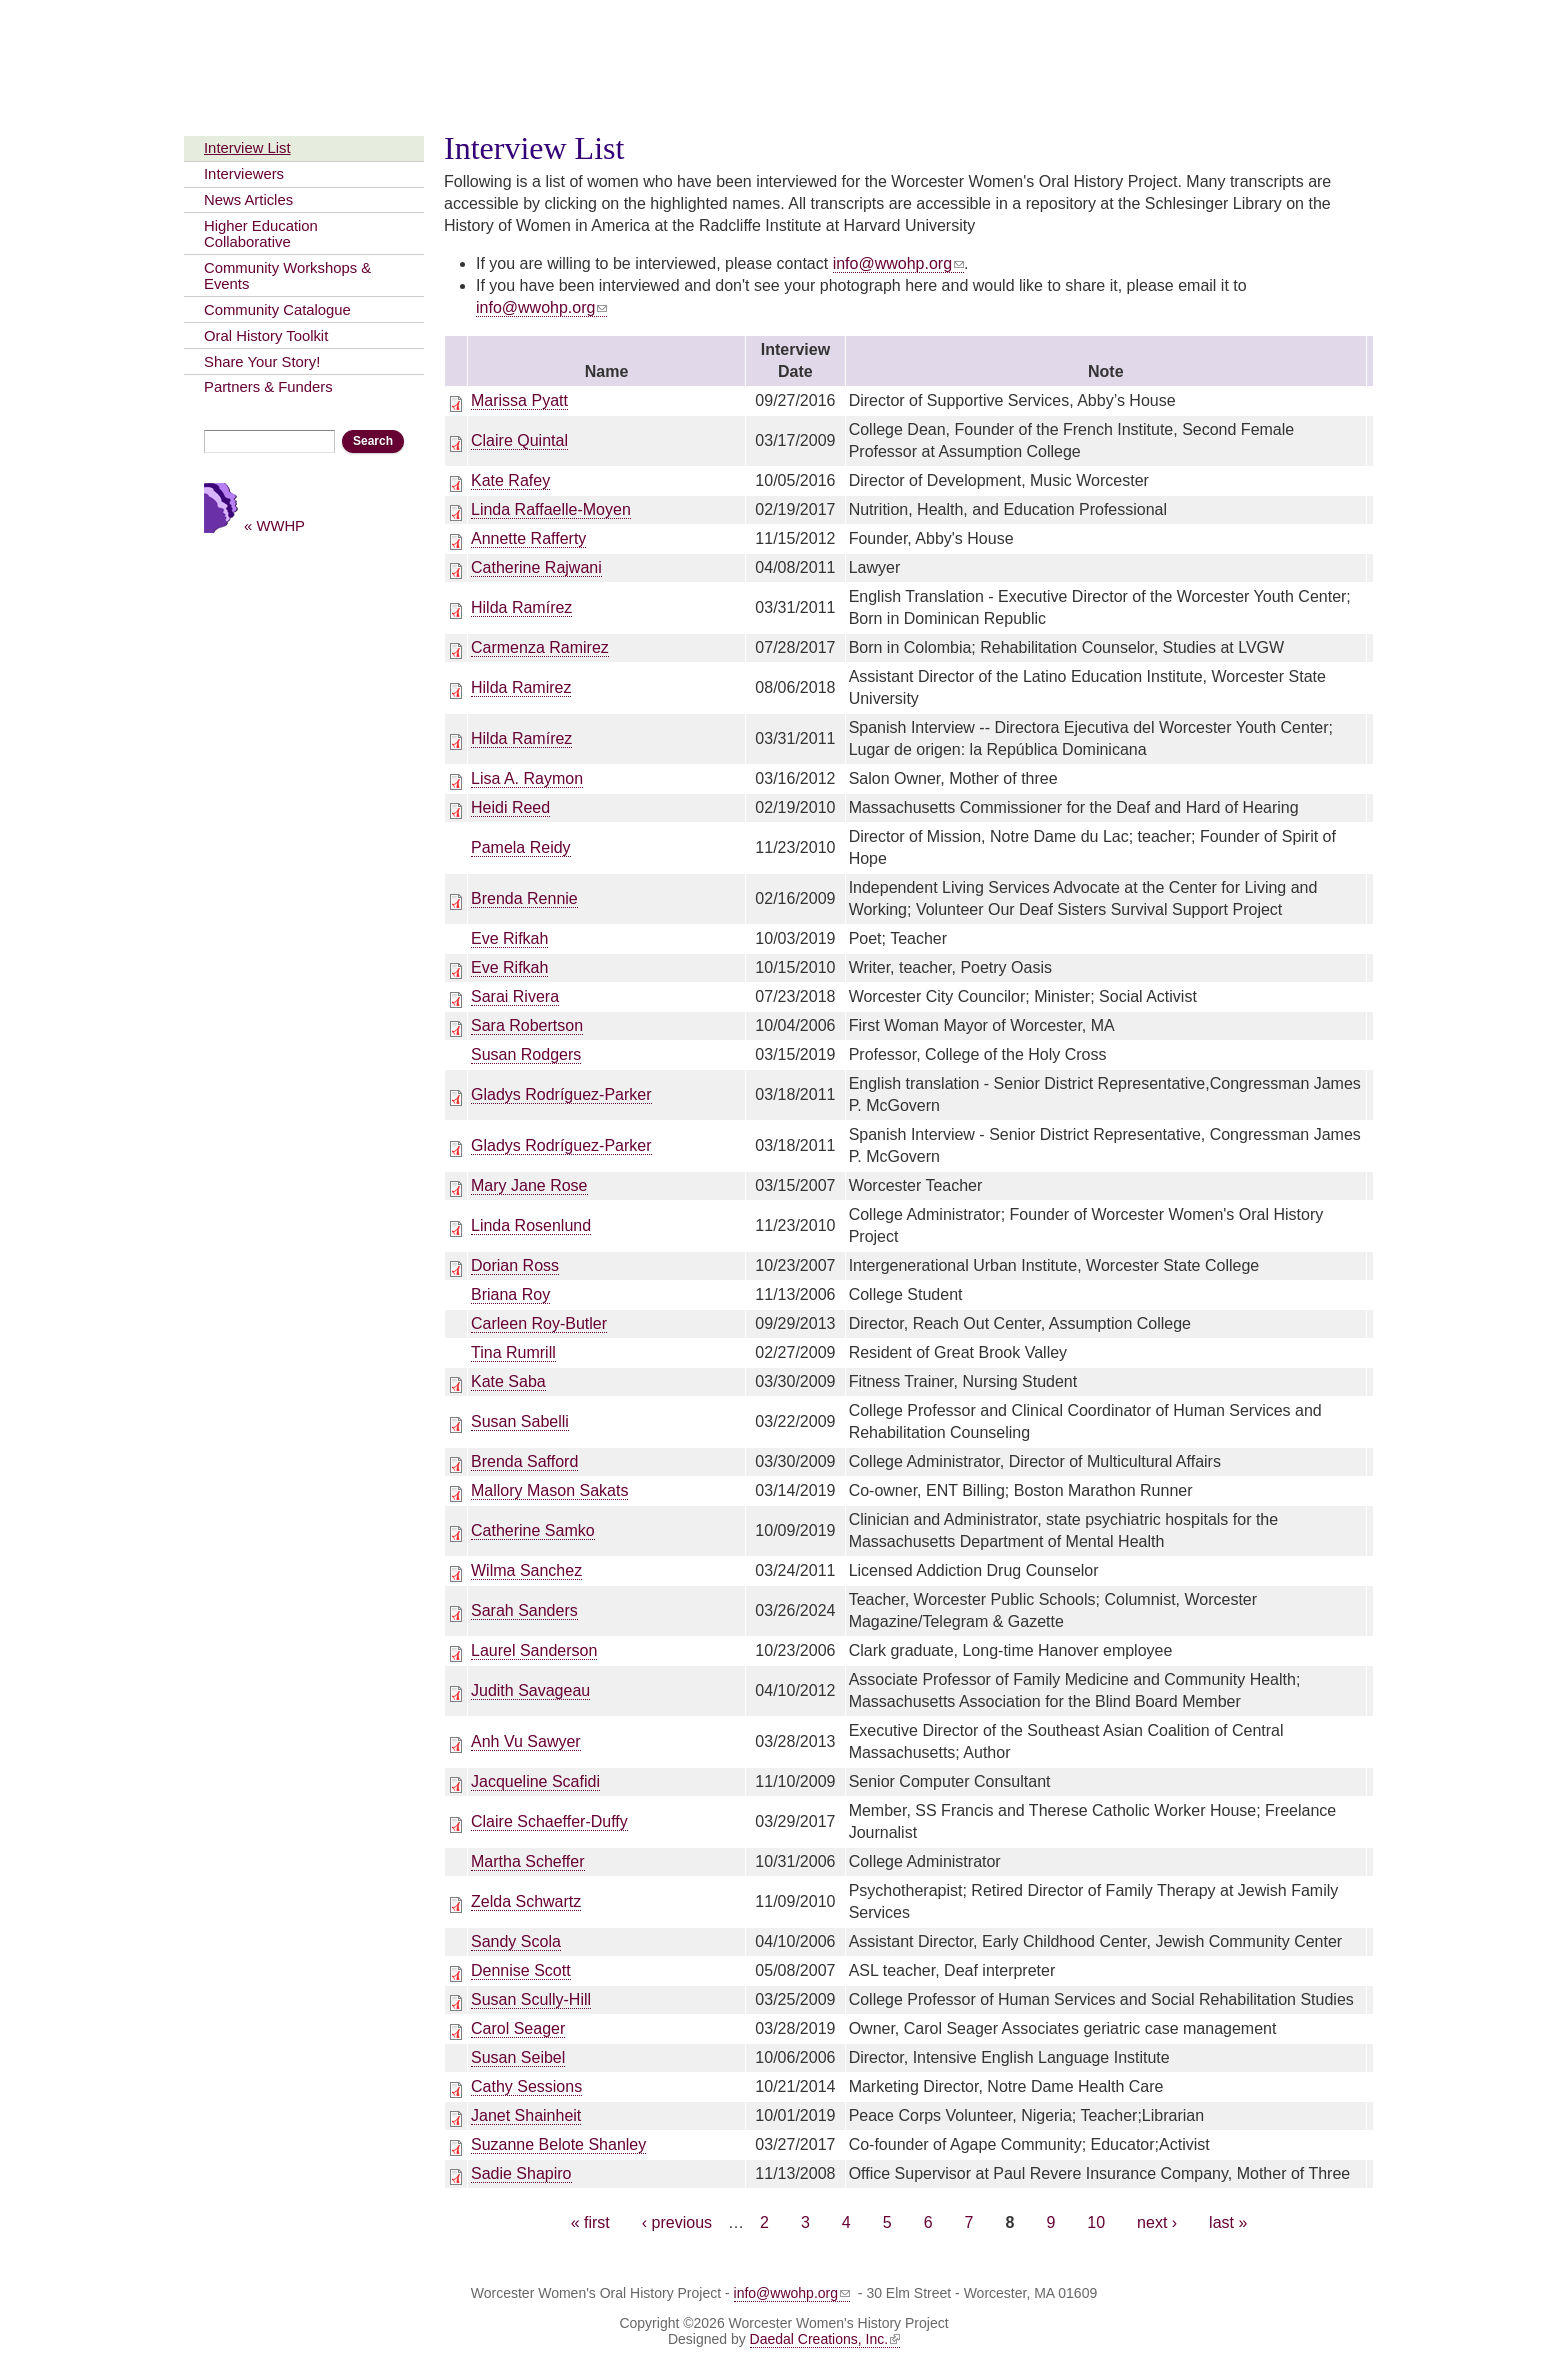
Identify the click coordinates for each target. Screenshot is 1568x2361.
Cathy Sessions (526, 2086)
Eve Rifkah (509, 938)
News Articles (248, 200)
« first (590, 2222)
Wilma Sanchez (526, 1570)
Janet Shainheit (526, 2115)
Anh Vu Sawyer (526, 1741)
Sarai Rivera (515, 996)
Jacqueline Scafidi (535, 1781)
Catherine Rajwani (536, 567)
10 (1096, 2222)
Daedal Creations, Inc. (825, 2339)
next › (1157, 2222)
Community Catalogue (277, 310)
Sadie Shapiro (521, 2173)
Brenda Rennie (524, 898)
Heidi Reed (510, 807)
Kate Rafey (510, 480)
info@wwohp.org (898, 263)
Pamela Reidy (521, 847)
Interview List (247, 148)
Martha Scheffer (528, 1861)
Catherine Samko (533, 1530)
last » (1228, 2222)
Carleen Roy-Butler (539, 1323)
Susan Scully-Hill (531, 1999)
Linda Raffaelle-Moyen (551, 509)
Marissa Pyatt (519, 400)
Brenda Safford (524, 1461)
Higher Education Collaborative (261, 234)
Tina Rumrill (513, 1352)
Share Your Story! (262, 362)
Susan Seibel (518, 2057)
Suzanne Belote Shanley (558, 2144)
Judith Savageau (530, 1690)
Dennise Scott (521, 1970)
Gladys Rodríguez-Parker (561, 1094)
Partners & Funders (268, 387)
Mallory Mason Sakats (549, 1490)
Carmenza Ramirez (540, 647)
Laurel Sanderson (534, 1650)
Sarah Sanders (524, 1610)
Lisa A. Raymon (527, 778)
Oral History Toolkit (266, 336)
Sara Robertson (527, 1025)
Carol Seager (518, 2028)
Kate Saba (508, 1381)
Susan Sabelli (520, 1421)
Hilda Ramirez (521, 687)
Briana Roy (510, 1294)
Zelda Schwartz (526, 1901)
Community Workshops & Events (287, 276)
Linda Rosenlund (531, 1225)
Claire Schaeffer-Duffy (549, 1821)
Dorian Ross (515, 1265)
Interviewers (244, 174)
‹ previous (677, 2222)
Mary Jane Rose (529, 1185)
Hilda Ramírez (521, 607)
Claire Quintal (519, 440)
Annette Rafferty (528, 538)
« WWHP (274, 525)
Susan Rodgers (526, 1054)
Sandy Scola (516, 1941)
